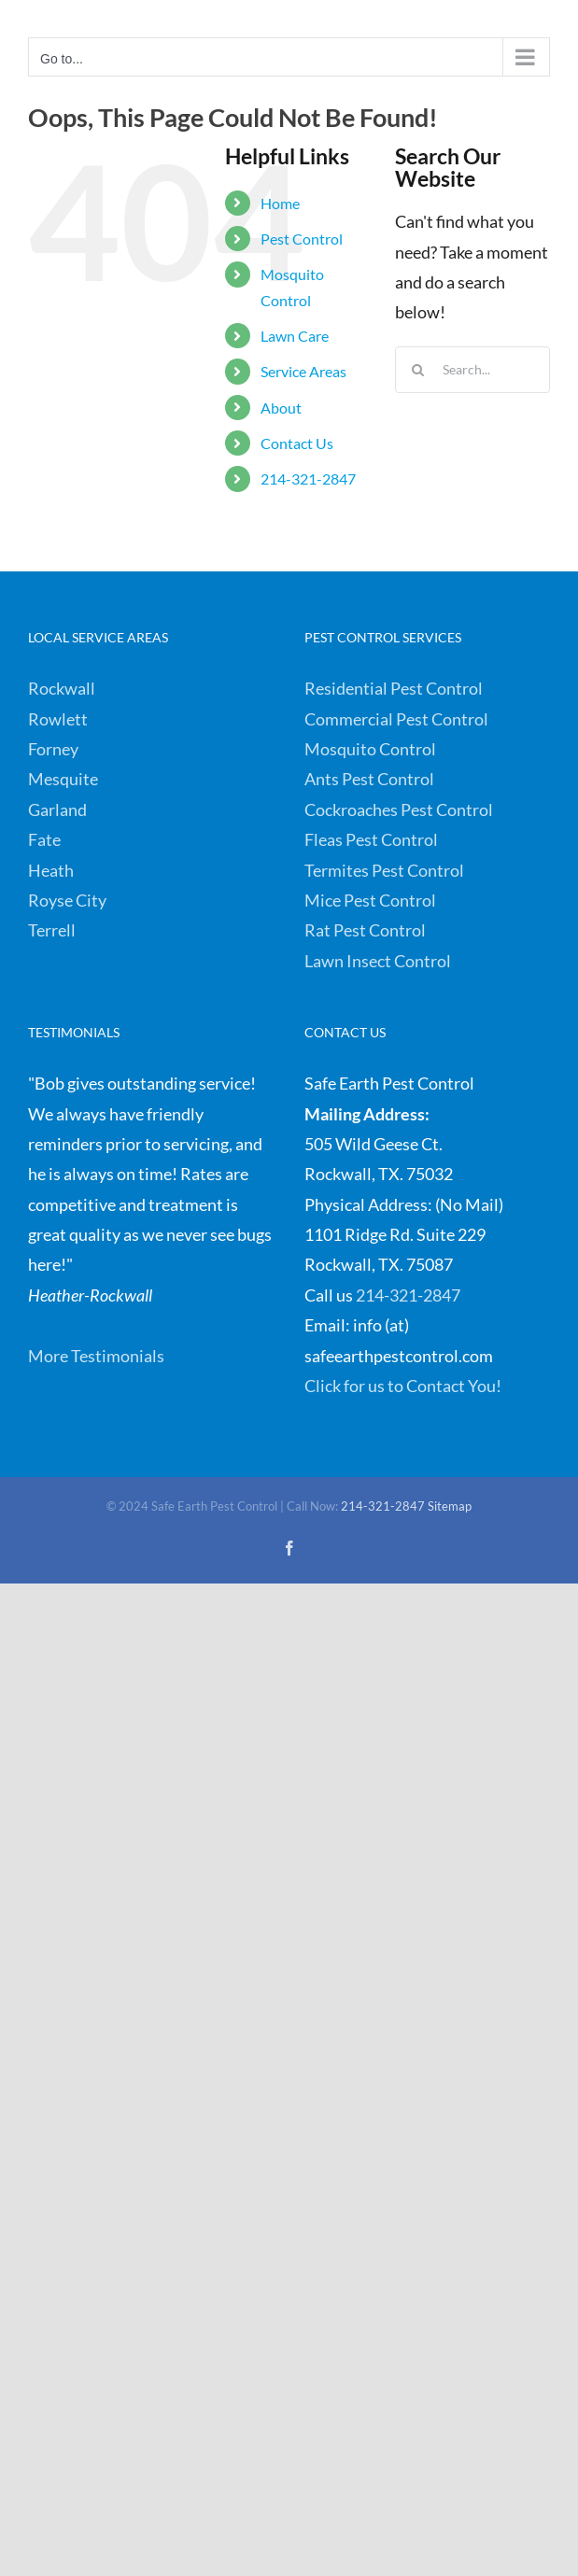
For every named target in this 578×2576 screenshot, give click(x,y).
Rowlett (58, 719)
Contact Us (297, 443)
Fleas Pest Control (371, 839)
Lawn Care (295, 336)
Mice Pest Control (370, 900)
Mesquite (63, 778)
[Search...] (472, 369)
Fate (44, 839)
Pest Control (302, 238)
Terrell (52, 930)
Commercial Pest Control (396, 719)
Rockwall (61, 688)
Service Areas (303, 371)
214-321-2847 (308, 478)
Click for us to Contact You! (402, 1385)
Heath (51, 870)
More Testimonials (96, 1355)
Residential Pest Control (393, 688)
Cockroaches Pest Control (398, 809)
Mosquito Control (370, 749)
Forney (53, 749)
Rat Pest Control (365, 930)
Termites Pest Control (384, 870)
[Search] (418, 369)
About (281, 407)
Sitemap (450, 1506)
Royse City (67, 900)
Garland (57, 809)
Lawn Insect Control (377, 960)
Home (280, 203)
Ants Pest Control (369, 778)
